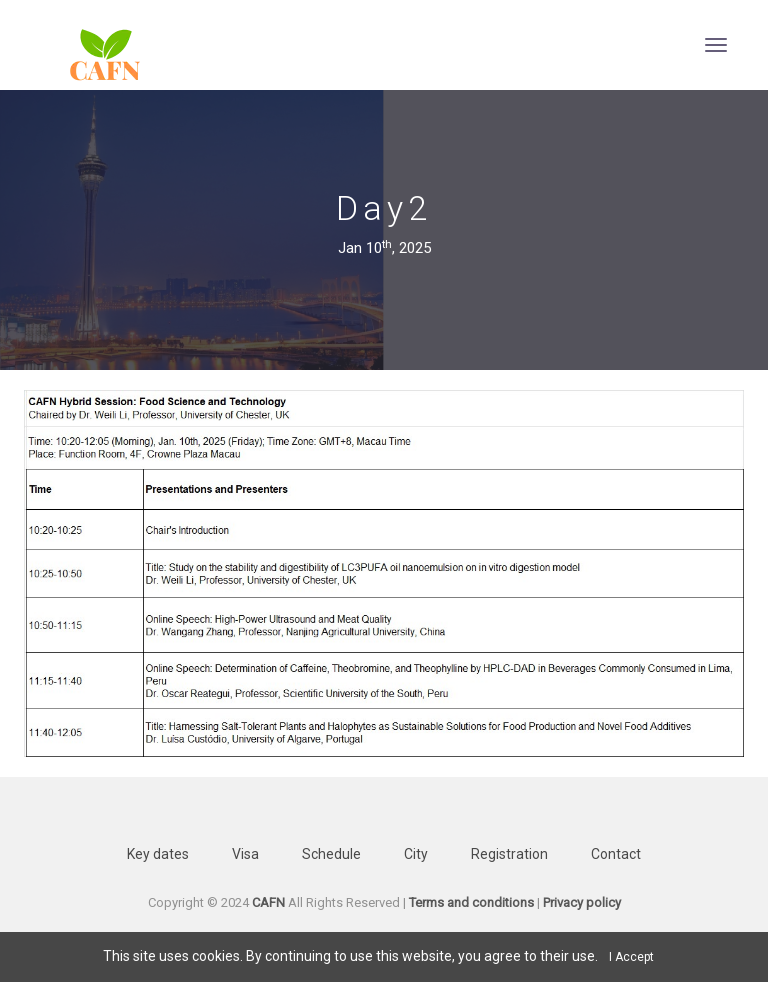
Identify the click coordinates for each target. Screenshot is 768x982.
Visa (245, 854)
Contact (616, 854)
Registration (509, 854)
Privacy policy (582, 902)
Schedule (331, 854)
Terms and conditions (471, 902)
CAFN (268, 902)
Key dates (158, 854)
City (416, 854)
